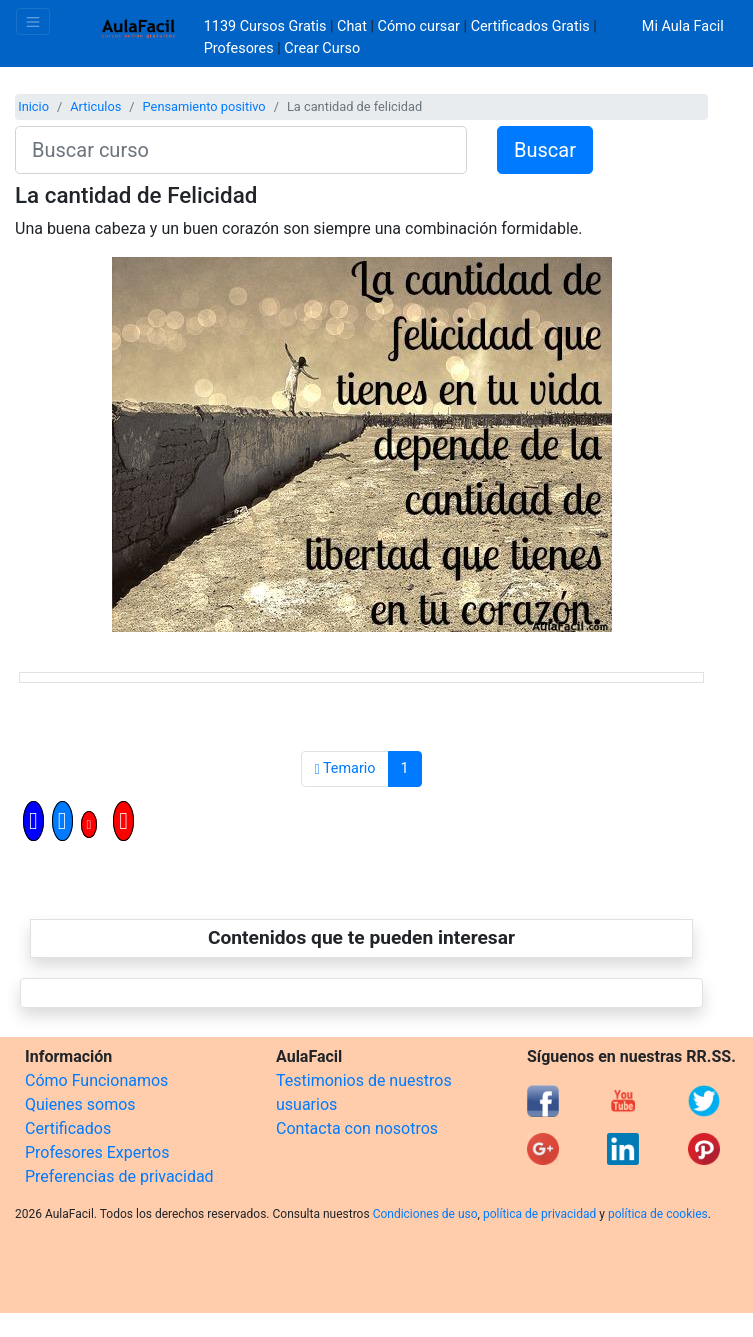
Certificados (68, 1128)
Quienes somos (80, 1104)
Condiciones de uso (425, 1214)
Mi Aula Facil (683, 26)
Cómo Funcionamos (96, 1080)
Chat (352, 26)
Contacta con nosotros (357, 1128)
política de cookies (658, 1214)
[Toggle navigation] (33, 21)
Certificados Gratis (530, 26)
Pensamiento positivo (204, 106)
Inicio (33, 106)
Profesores (239, 48)
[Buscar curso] (241, 150)
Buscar (545, 150)
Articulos (95, 106)
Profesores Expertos (97, 1152)
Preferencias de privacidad (119, 1176)
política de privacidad (539, 1214)
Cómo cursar (419, 26)
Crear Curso (322, 48)
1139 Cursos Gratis (267, 26)
